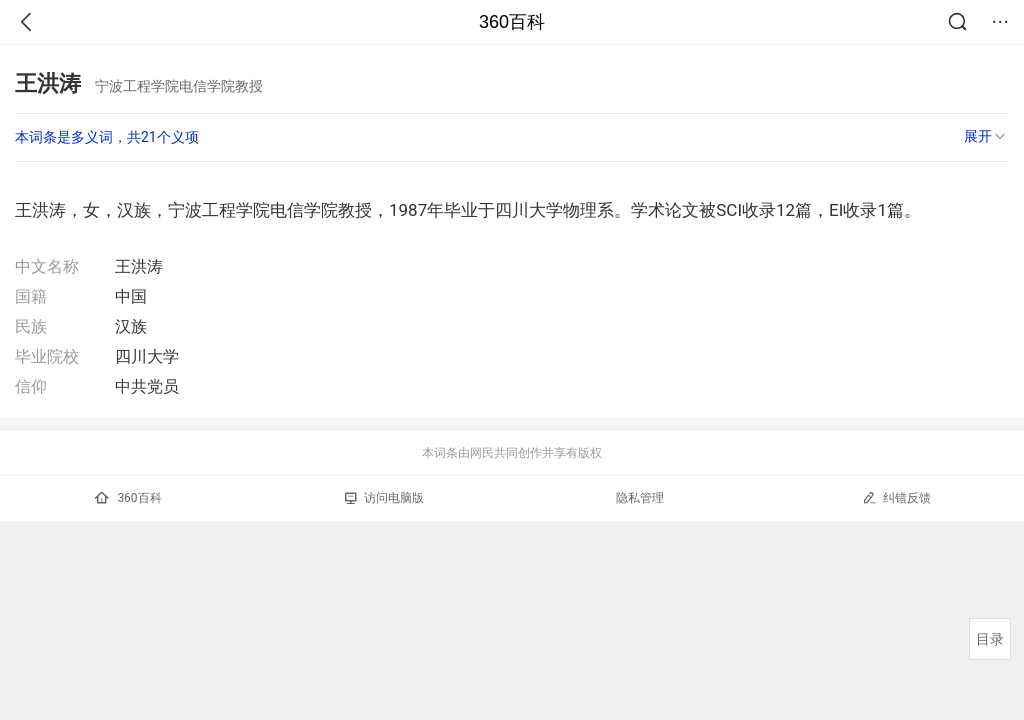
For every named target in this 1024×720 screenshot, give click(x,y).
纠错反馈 (896, 497)
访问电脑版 (384, 498)
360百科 (512, 22)
